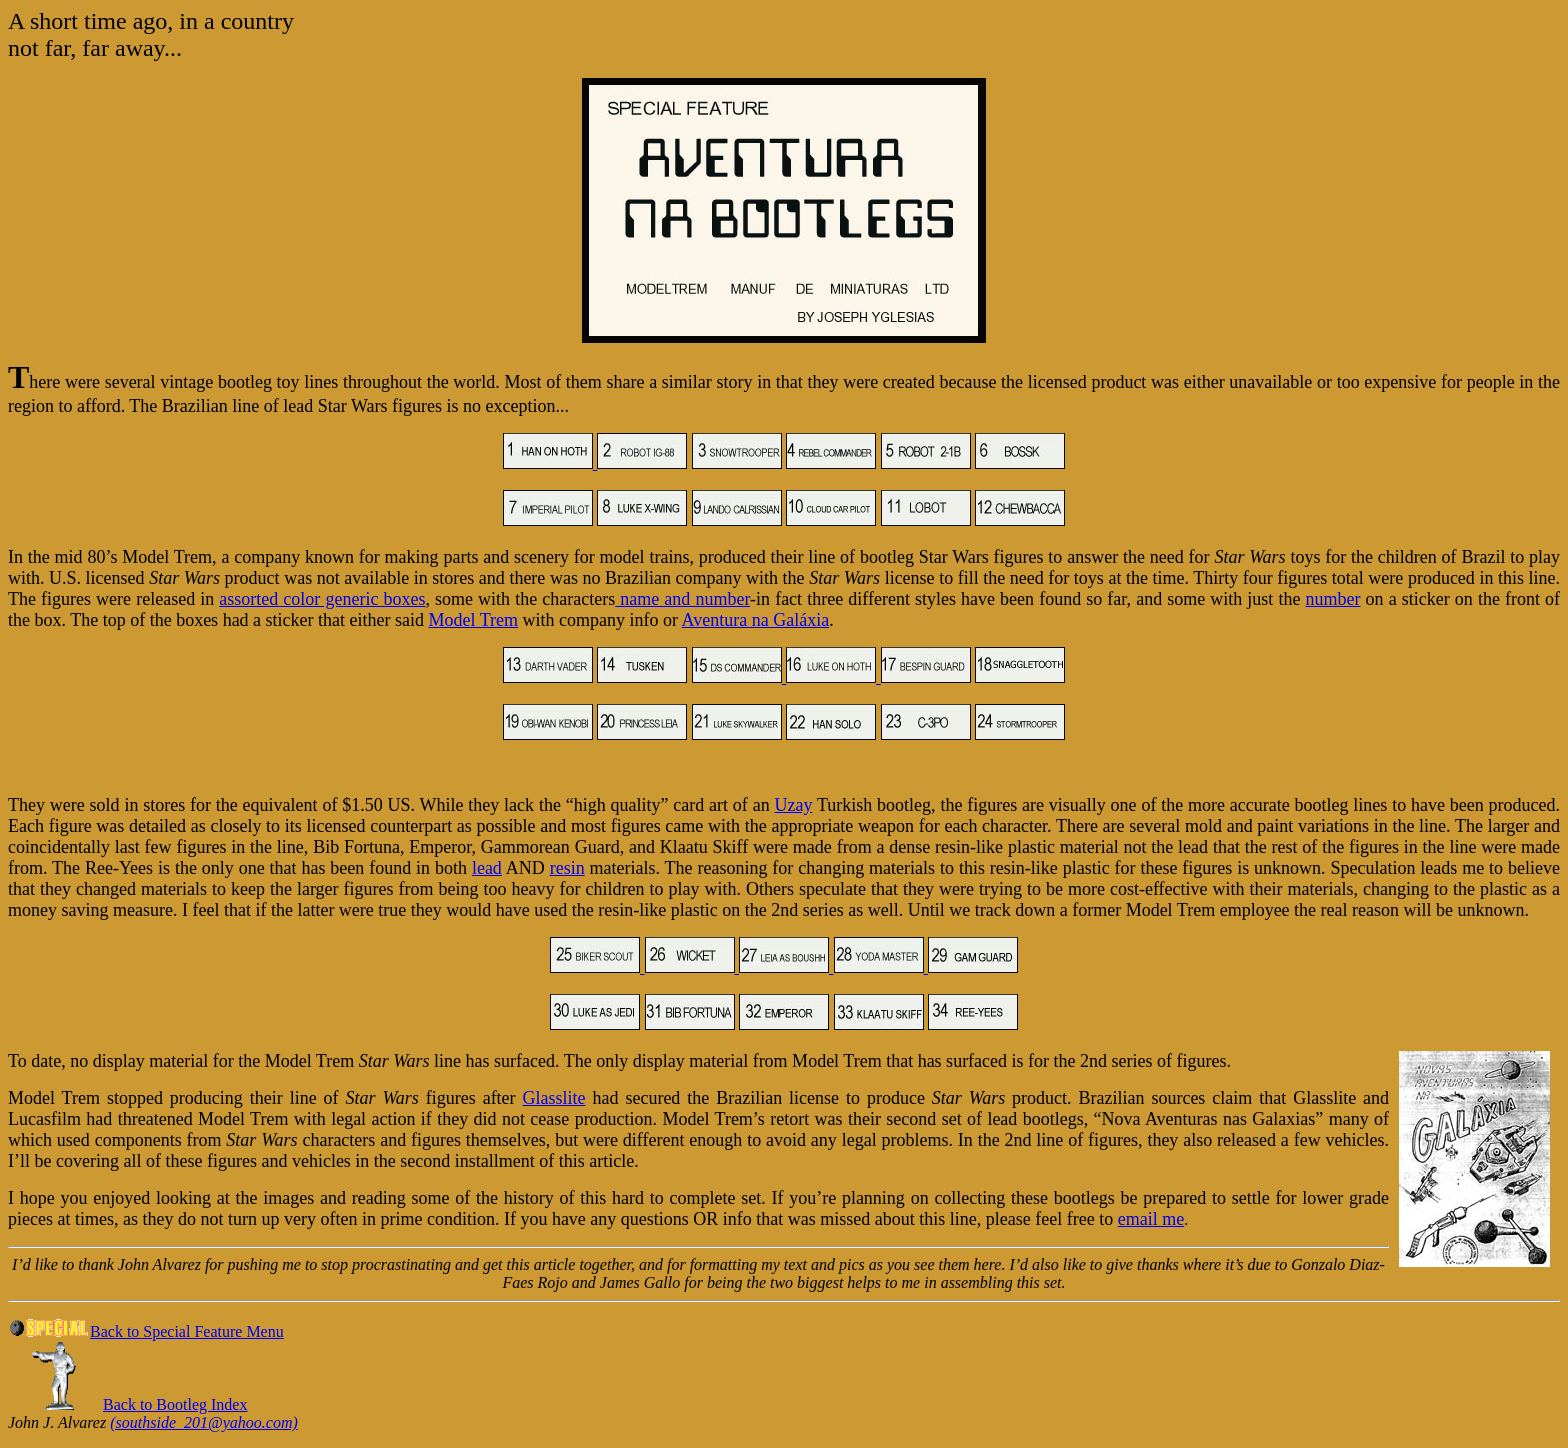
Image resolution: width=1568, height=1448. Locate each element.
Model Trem (474, 620)
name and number (682, 599)
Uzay (793, 805)
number (1333, 599)
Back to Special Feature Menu (146, 1331)
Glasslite (554, 1098)
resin (567, 868)
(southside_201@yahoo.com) (204, 1422)
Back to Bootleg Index (175, 1404)
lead (487, 868)
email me (1151, 1219)
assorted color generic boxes (322, 599)
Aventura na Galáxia (756, 620)
